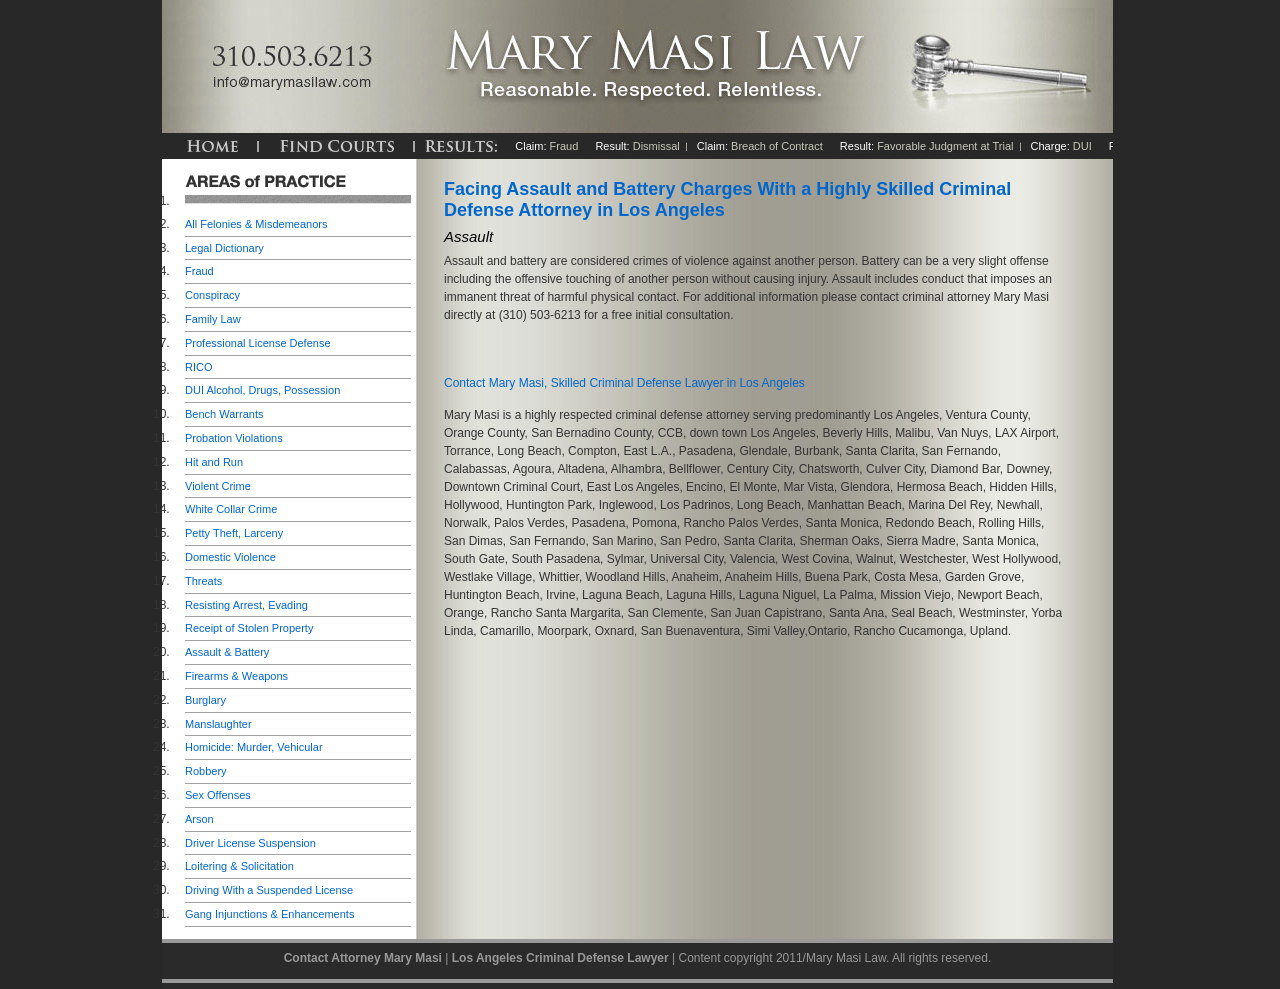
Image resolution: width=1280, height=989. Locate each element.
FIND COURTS (337, 146)
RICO (199, 367)
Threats (203, 581)
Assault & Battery (227, 652)
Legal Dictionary (224, 248)
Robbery (206, 771)
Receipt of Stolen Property (249, 628)
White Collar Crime (231, 509)
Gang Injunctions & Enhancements (269, 914)
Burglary (205, 700)
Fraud (199, 271)
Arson (199, 819)
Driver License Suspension (250, 843)
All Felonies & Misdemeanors (256, 224)
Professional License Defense (258, 343)
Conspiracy (212, 295)
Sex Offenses (218, 795)
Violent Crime (218, 486)
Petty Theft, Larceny (234, 533)
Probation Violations (234, 438)
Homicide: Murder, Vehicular (254, 747)
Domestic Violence (230, 557)
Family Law (213, 319)
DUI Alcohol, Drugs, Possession (262, 390)
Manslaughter (218, 724)
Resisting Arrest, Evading (246, 605)
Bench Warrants (224, 414)
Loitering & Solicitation (239, 866)
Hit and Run (214, 462)
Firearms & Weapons (236, 676)
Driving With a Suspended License (269, 890)
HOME (212, 146)
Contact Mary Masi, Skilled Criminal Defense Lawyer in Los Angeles (624, 383)
